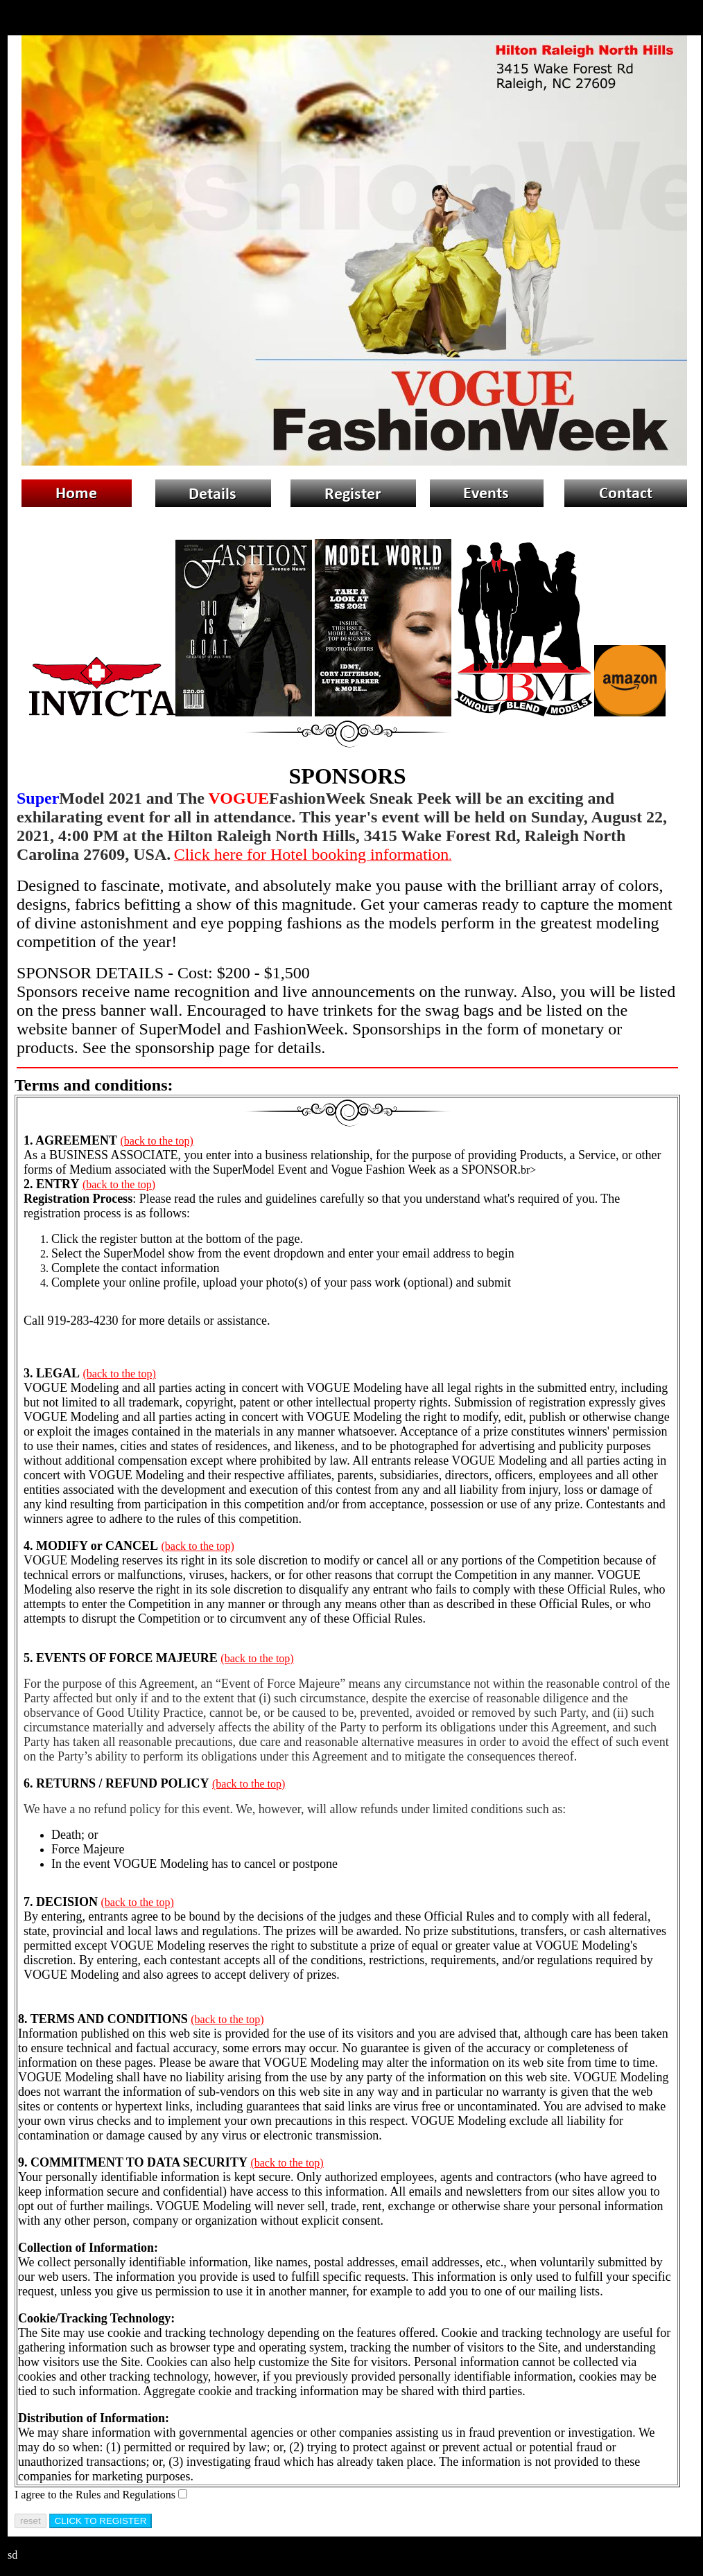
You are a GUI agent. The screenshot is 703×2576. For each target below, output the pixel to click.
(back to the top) (157, 1141)
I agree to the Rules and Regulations (95, 2494)
